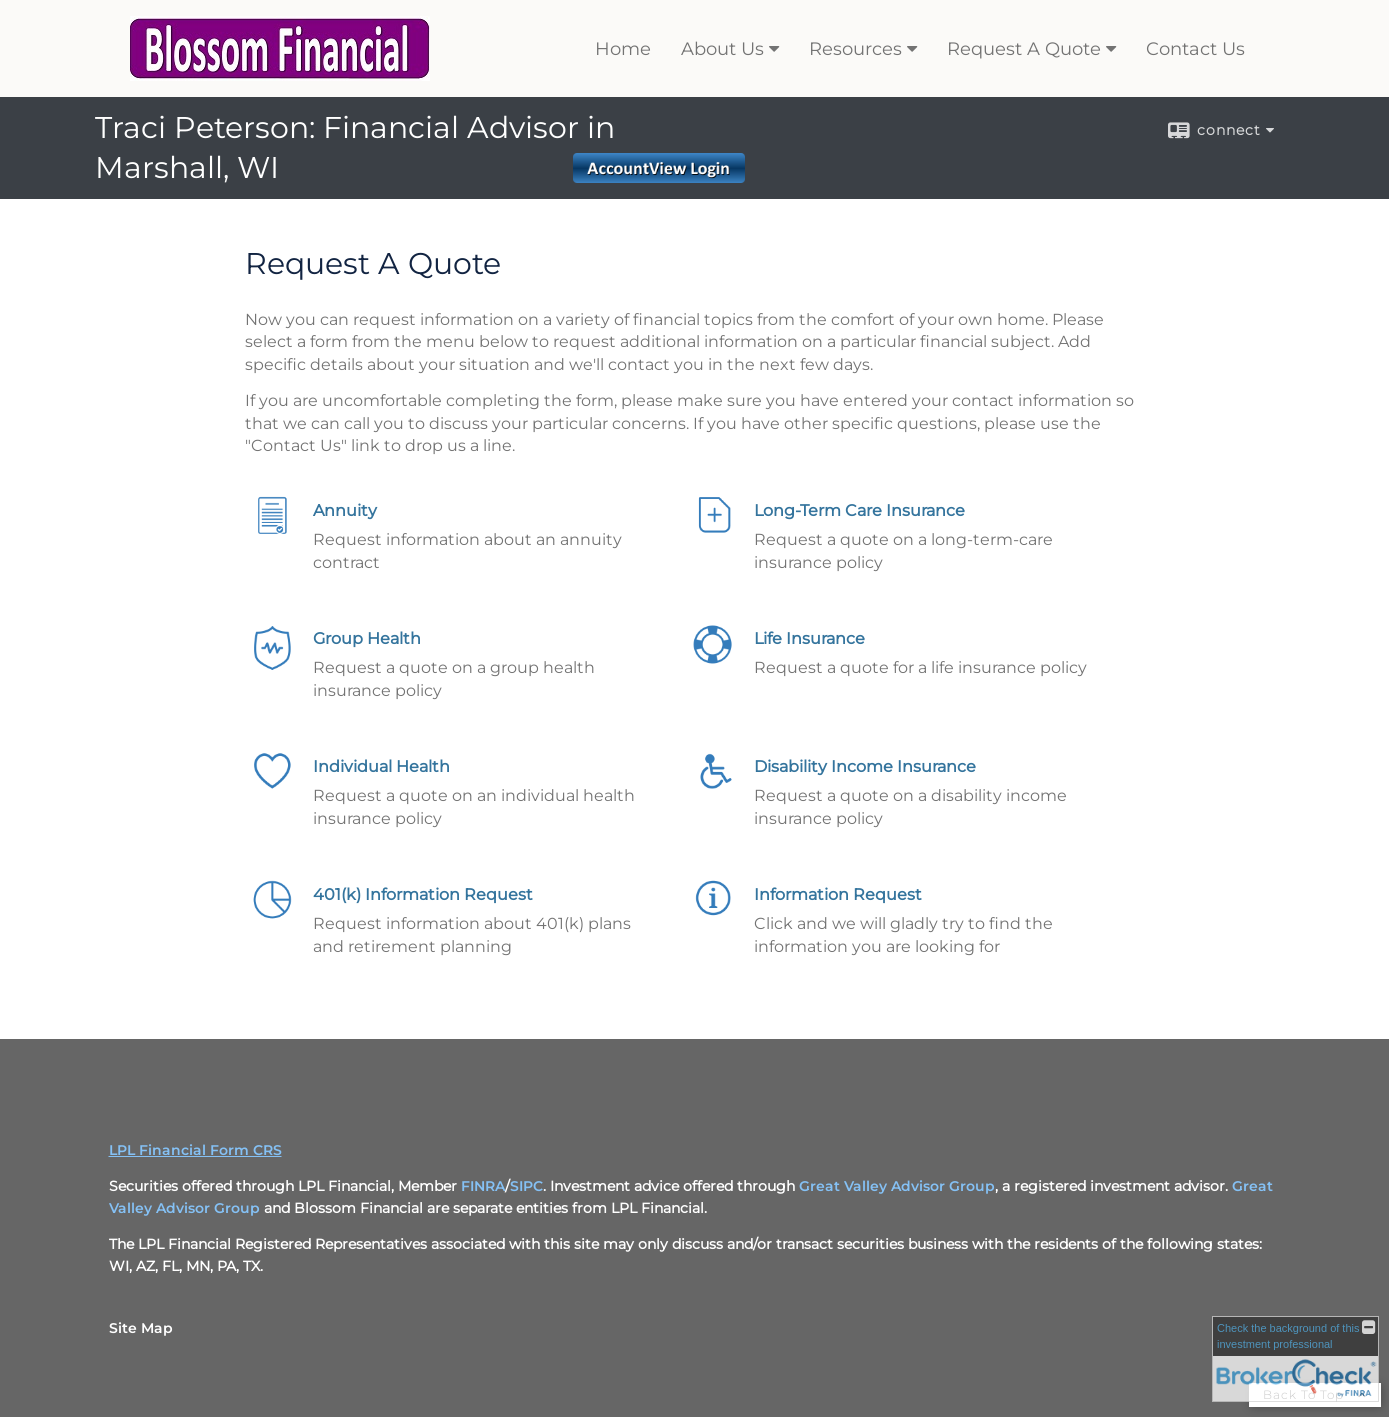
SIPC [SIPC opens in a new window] (526, 1186)
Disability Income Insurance (865, 766)
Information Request (838, 894)
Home (623, 49)
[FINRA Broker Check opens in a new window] (1295, 1359)
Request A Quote (1024, 49)
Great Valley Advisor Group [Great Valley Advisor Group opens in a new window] (897, 1186)
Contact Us (1195, 49)
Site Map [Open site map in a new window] (141, 1328)
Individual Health (381, 766)
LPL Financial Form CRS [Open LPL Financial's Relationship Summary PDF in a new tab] (195, 1150)
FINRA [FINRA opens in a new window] (483, 1186)
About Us (722, 49)
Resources (855, 49)
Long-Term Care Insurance (859, 510)
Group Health (367, 638)
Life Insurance (809, 638)
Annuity (345, 510)
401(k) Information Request (423, 894)
